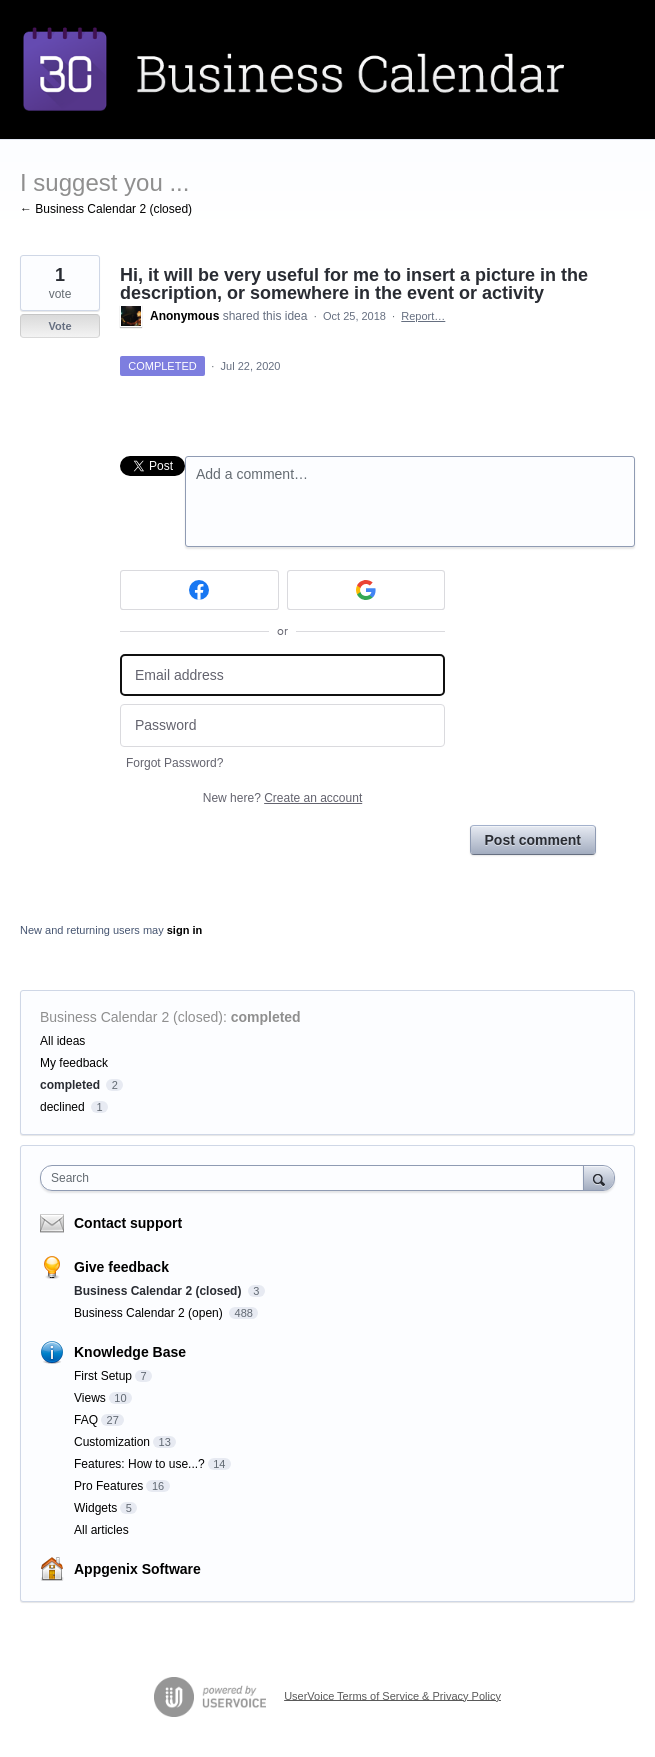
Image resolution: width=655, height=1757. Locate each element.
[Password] (282, 725)
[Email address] (282, 675)
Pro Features (108, 1486)
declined (62, 1107)
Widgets (95, 1508)
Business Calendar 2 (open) (150, 1313)
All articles (101, 1530)
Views (90, 1398)
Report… (423, 316)
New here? (282, 798)
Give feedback (121, 1267)
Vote (59, 326)
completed (266, 1017)
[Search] (599, 1177)
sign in (184, 930)
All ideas (62, 1041)
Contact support (128, 1223)
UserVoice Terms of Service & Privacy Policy (392, 1695)
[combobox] (316, 1178)
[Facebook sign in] (199, 590)
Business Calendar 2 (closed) (131, 1017)
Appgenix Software (137, 1569)
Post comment (533, 840)
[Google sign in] (366, 590)
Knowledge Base (130, 1352)
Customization (112, 1442)
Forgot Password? (174, 763)
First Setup (103, 1376)
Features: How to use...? (139, 1464)
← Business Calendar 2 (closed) (106, 209)
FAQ (86, 1420)
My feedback (74, 1063)
